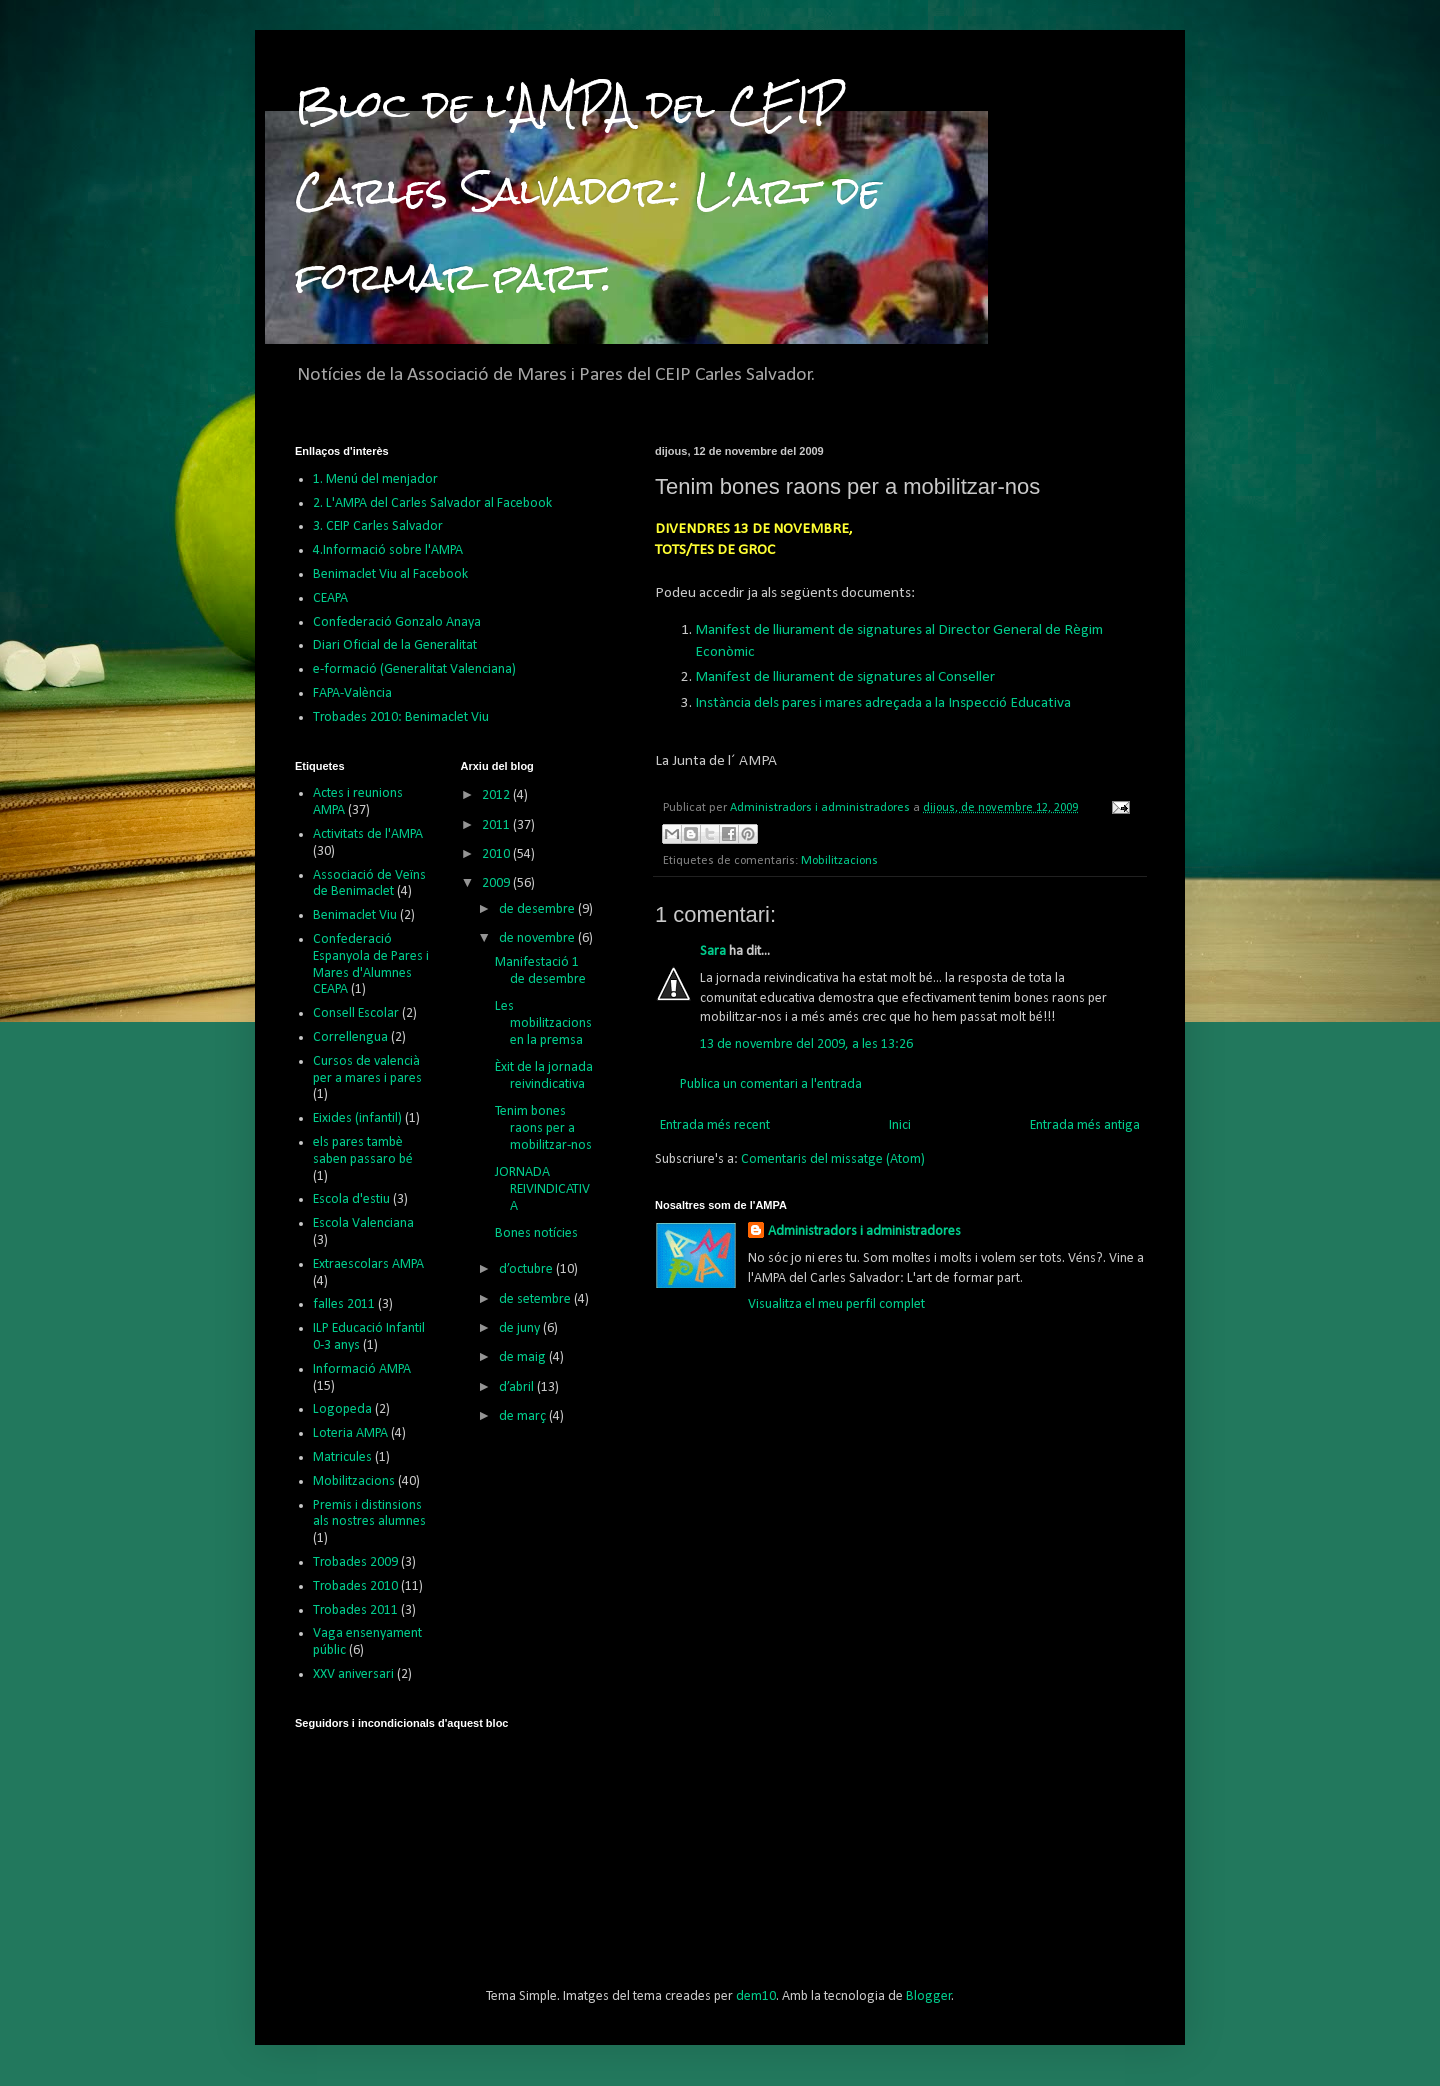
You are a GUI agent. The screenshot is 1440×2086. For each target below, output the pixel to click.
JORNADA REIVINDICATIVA (542, 1189)
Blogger (929, 1996)
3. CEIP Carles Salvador (378, 526)
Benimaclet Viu (355, 915)
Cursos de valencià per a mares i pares (367, 1070)
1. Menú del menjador (375, 479)
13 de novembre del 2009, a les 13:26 (806, 1044)
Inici (900, 1125)
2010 (497, 854)
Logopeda (342, 1409)
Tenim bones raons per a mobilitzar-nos (543, 1128)
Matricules (342, 1457)
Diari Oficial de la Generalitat (395, 645)
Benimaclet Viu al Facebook (390, 574)
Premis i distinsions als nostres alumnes (369, 1514)
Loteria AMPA (350, 1433)
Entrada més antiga (1085, 1125)
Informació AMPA (362, 1369)
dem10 (756, 1996)
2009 (497, 883)
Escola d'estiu (351, 1199)
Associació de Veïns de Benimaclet (369, 884)
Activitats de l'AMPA (368, 834)
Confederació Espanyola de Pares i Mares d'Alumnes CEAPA (371, 964)
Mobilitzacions (839, 861)
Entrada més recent (715, 1125)
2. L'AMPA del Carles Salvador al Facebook (432, 503)
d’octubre (527, 1269)
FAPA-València (352, 693)
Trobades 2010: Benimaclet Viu (401, 717)
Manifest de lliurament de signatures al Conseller (845, 677)
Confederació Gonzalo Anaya (397, 622)
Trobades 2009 (355, 1562)
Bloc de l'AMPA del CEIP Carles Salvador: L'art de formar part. (588, 190)
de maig (524, 1357)
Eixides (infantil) (357, 1118)
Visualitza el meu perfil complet (836, 1304)
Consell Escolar (356, 1013)
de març (524, 1416)
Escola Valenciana (363, 1223)
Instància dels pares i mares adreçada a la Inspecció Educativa (883, 703)
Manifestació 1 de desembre (540, 971)
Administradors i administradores (864, 1231)
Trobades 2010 (355, 1586)
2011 (497, 825)
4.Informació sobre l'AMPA (388, 550)
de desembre (538, 909)
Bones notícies (536, 1233)
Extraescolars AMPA (368, 1264)
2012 (497, 795)
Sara (713, 951)
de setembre (536, 1299)
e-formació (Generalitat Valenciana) (414, 669)
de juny (521, 1328)
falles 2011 (344, 1304)
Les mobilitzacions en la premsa (543, 1023)
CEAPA (330, 598)
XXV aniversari (353, 1674)
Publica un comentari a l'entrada (771, 1084)
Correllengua (350, 1037)
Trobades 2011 (355, 1610)
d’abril (518, 1387)
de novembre (538, 938)
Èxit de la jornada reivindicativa (544, 1076)
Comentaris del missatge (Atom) (833, 1159)
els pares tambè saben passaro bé (363, 1151)
